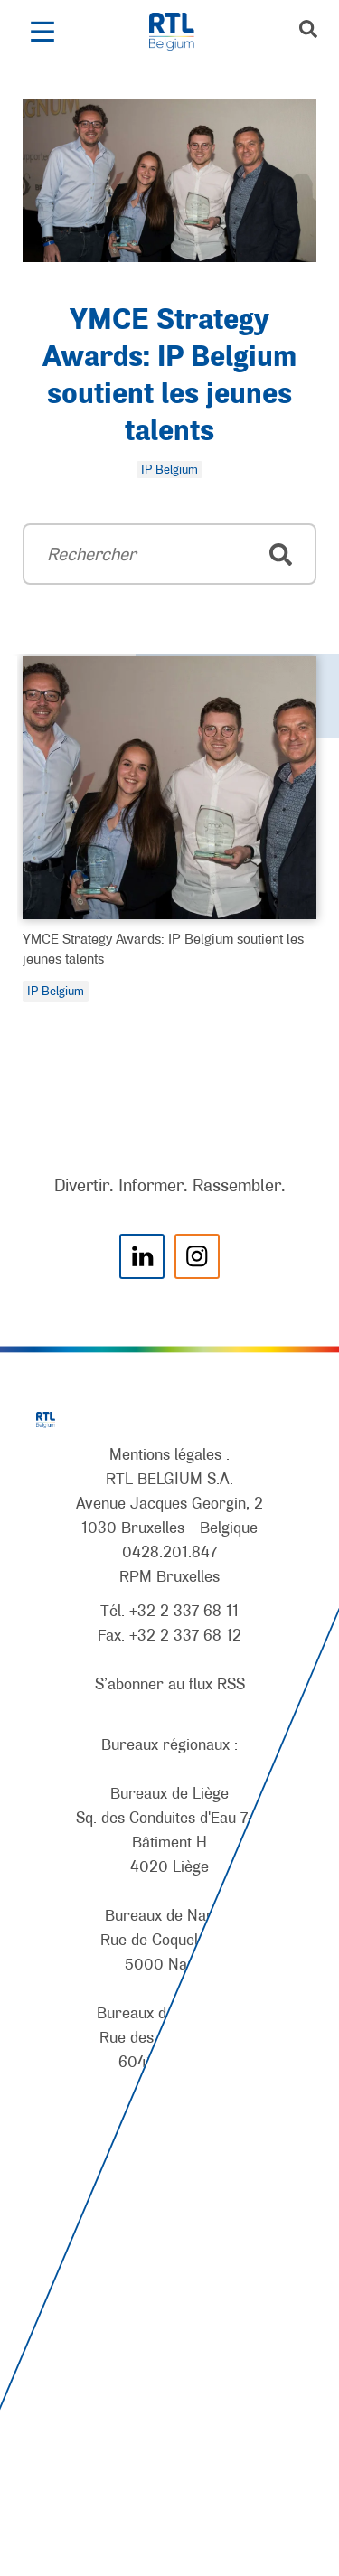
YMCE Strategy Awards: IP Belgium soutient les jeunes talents (163, 948)
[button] (42, 31)
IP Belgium (55, 991)
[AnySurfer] (170, 2495)
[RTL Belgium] (181, 32)
